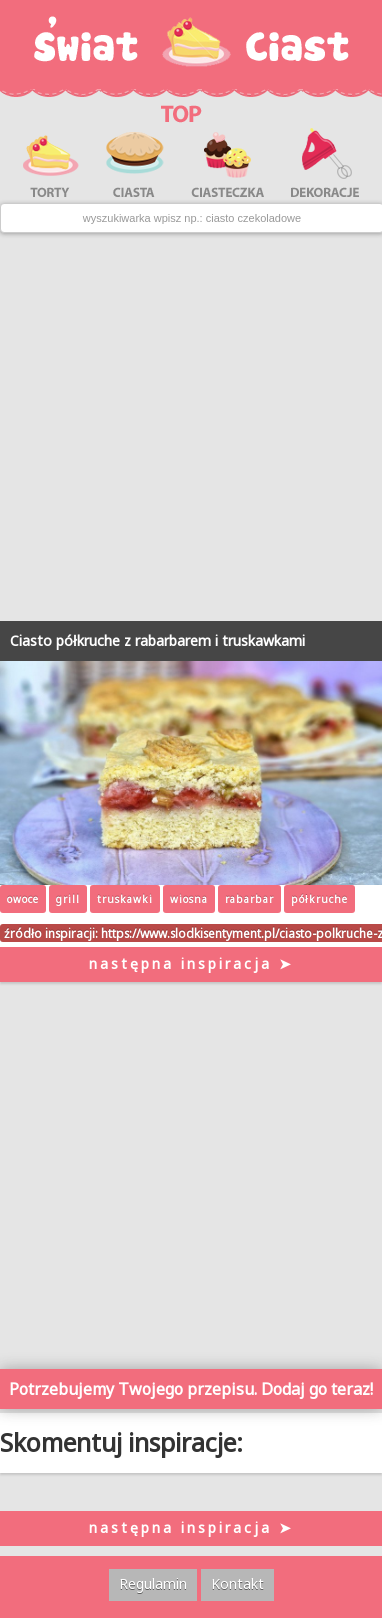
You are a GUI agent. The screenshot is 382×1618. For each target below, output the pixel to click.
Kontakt (237, 1583)
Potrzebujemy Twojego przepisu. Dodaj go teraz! (191, 1389)
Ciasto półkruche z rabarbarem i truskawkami (157, 640)
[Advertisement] (191, 427)
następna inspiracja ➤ (191, 963)
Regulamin (153, 1583)
